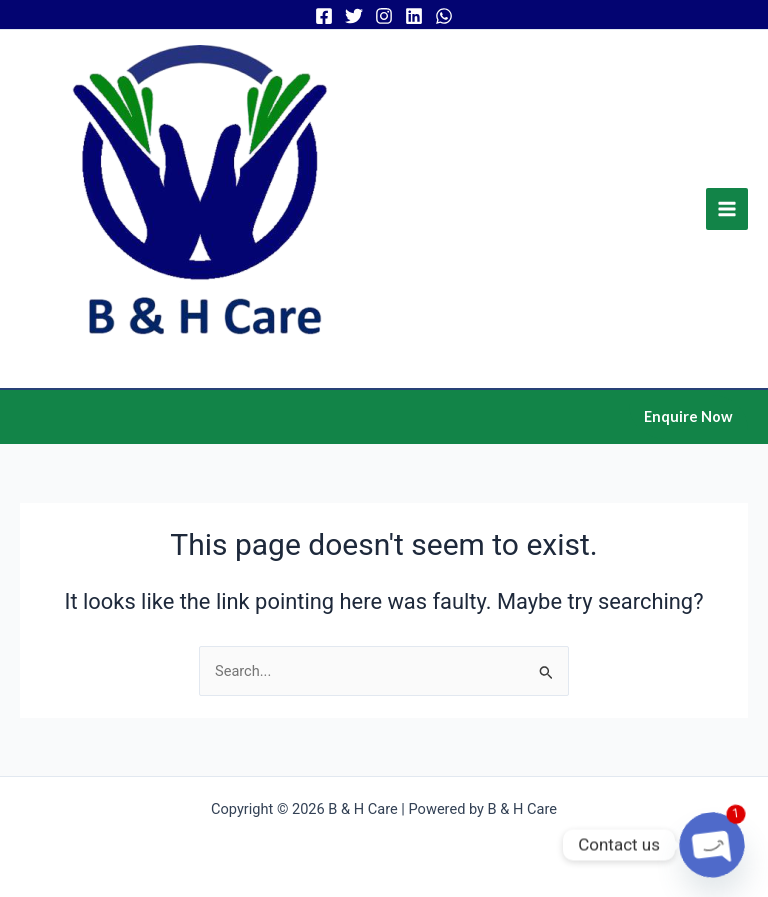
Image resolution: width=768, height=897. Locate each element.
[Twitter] (354, 16)
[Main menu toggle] (727, 209)
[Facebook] (324, 16)
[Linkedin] (414, 16)
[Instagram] (384, 16)
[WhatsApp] (444, 16)
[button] (688, 417)
